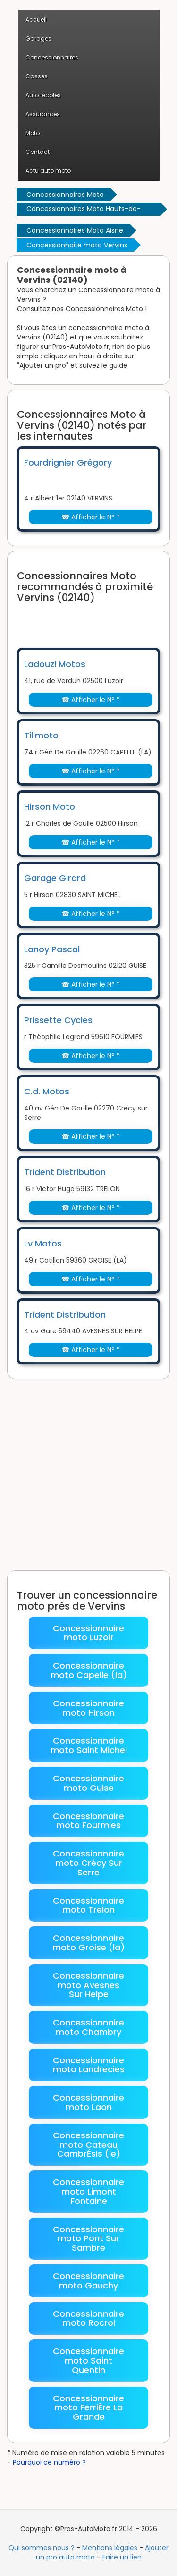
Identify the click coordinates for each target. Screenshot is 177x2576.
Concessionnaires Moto (65, 194)
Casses (36, 76)
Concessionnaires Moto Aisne (74, 230)
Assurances (42, 114)
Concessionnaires (51, 57)
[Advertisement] (97, 619)
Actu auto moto (48, 171)
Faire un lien (122, 2557)
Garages (38, 38)
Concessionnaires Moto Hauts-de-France (83, 210)
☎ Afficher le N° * (90, 517)
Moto (32, 133)
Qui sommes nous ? (41, 2547)
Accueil (36, 20)
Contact (37, 152)
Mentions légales (109, 2547)
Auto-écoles (43, 95)
